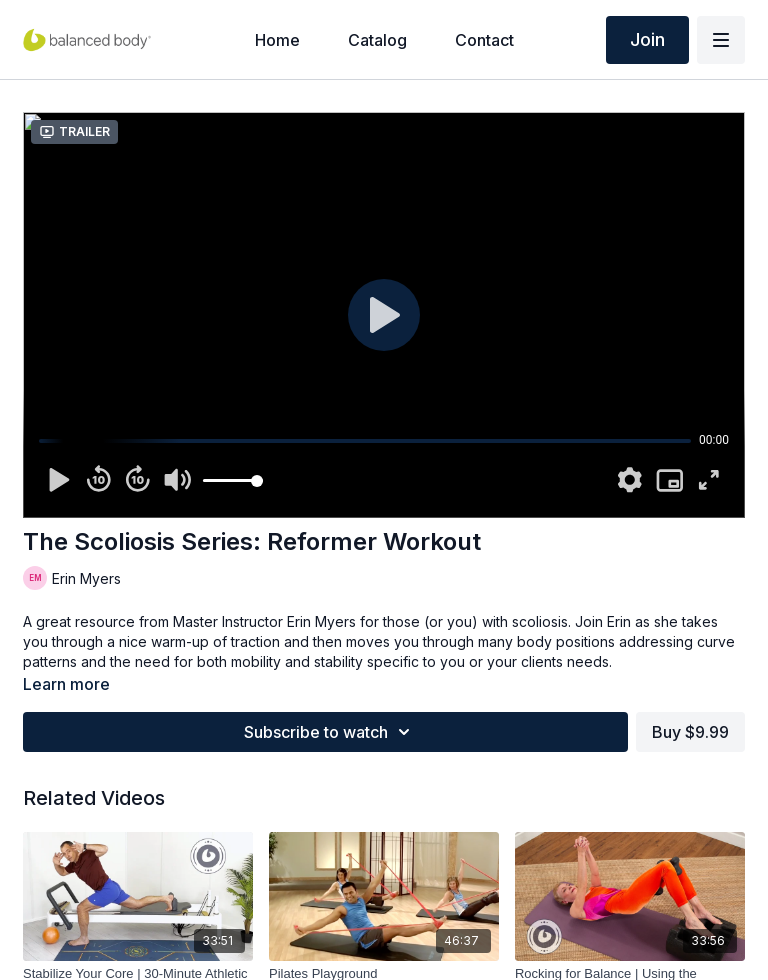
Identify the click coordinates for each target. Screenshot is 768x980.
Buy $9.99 (690, 732)
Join (647, 39)
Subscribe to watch (330, 732)
